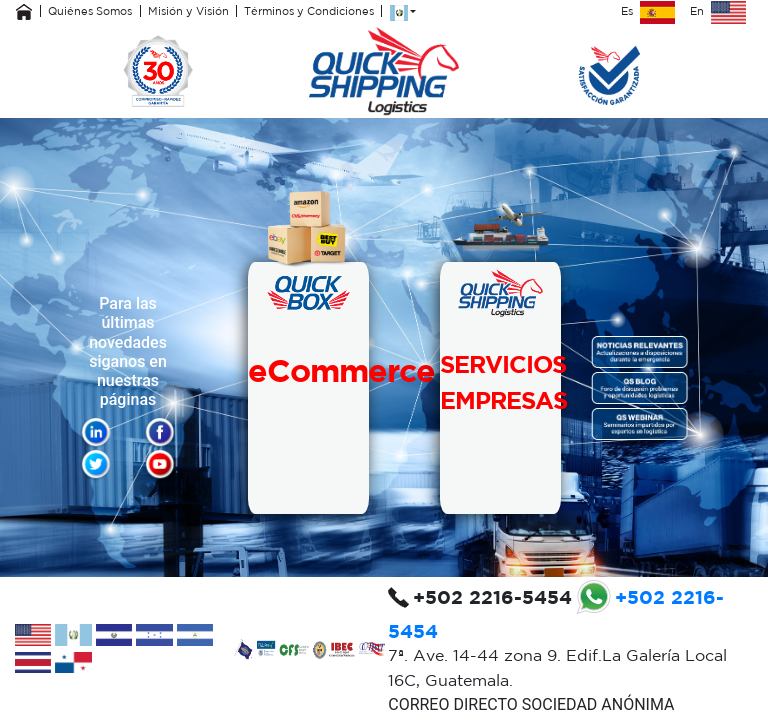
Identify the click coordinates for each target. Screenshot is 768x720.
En (718, 11)
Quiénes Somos (90, 11)
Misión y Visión (188, 11)
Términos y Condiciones (309, 11)
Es (648, 11)
